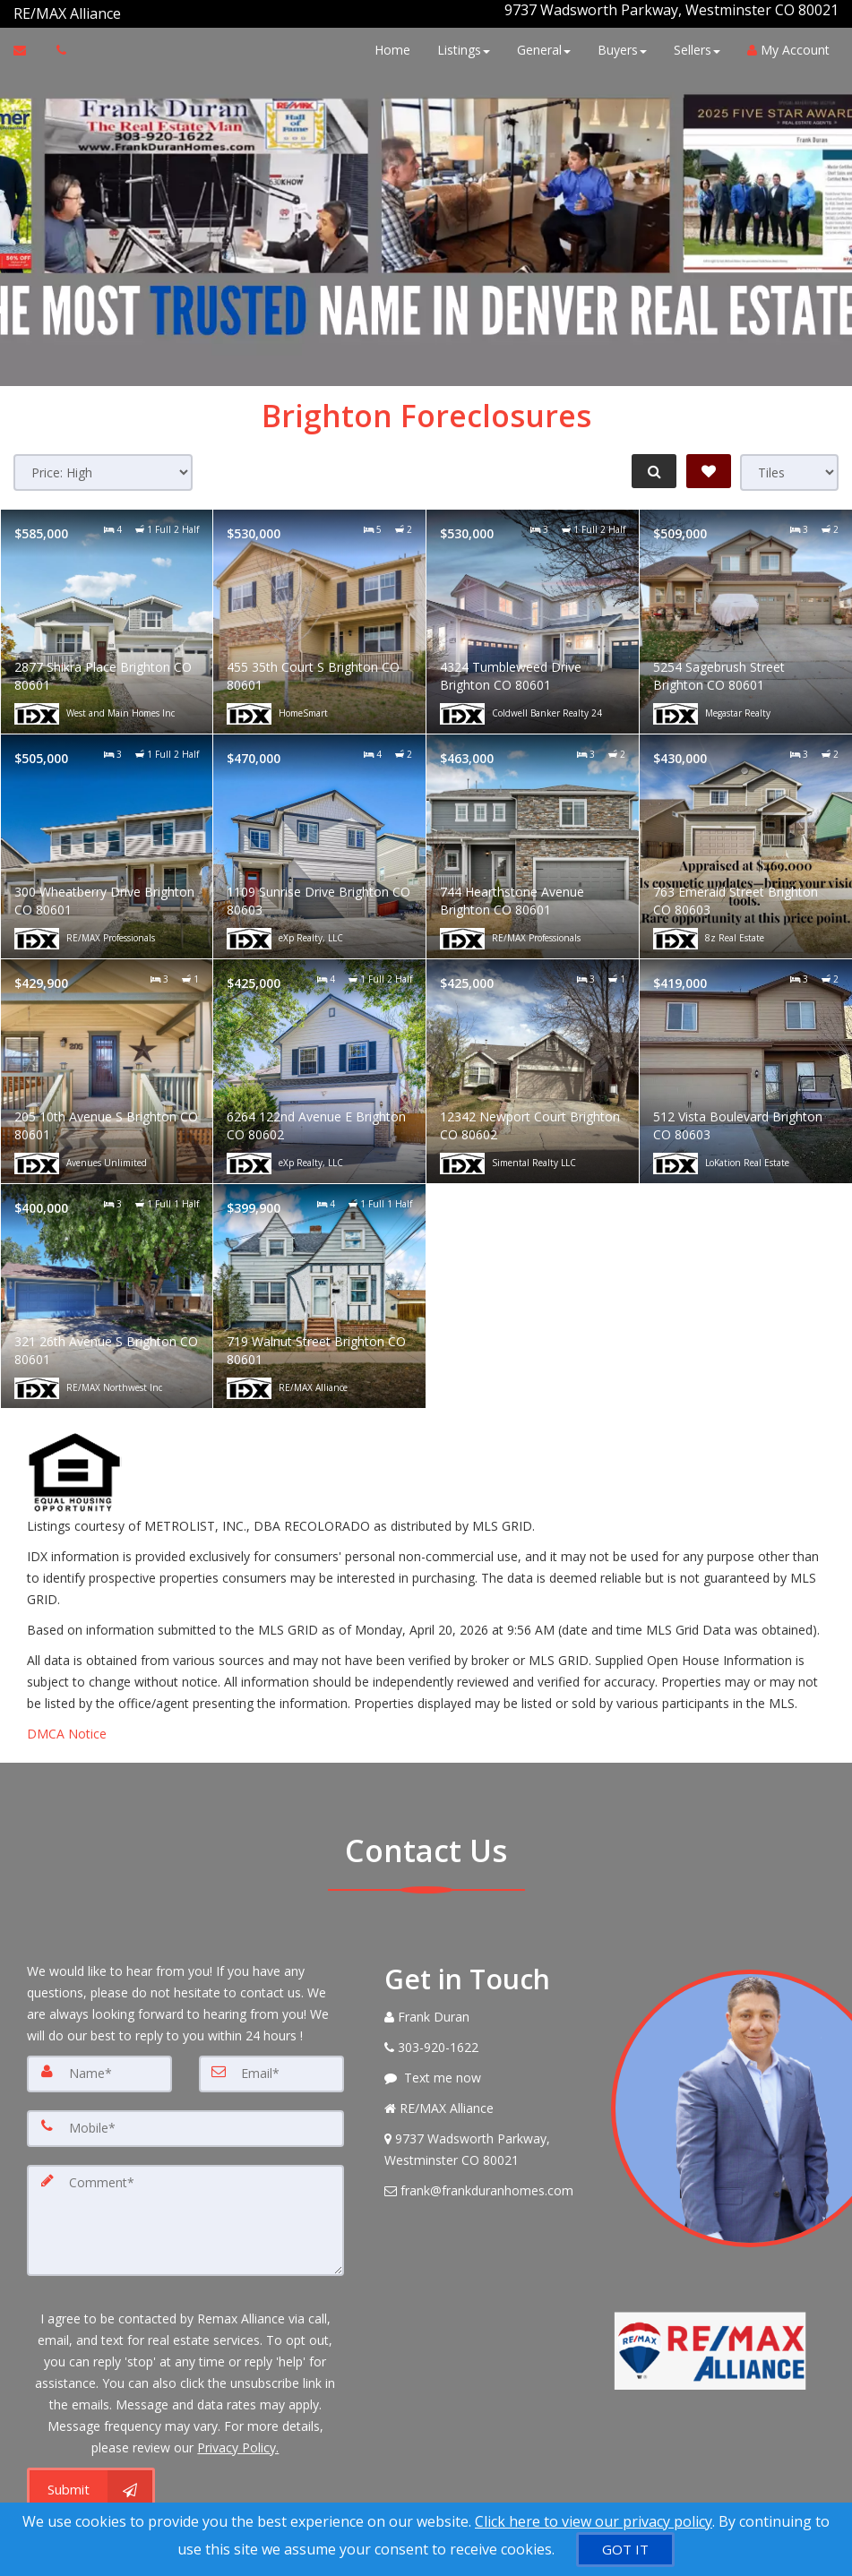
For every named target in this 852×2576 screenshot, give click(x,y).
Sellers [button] (692, 42)
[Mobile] (185, 2120)
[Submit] (91, 2477)
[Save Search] (708, 464)
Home (388, 42)
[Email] (271, 2066)
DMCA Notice (67, 1726)
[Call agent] (123, 10)
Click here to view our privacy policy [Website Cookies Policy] (593, 2521)
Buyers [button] (617, 42)
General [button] (539, 42)
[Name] (99, 2066)
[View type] (789, 465)
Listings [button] (459, 42)
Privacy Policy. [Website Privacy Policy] (238, 2434)
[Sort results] (103, 465)
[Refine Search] (651, 464)
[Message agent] (484, 2071)
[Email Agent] (28, 43)
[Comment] (185, 2209)
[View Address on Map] (484, 2142)
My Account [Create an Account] (784, 42)
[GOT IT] (625, 2549)
